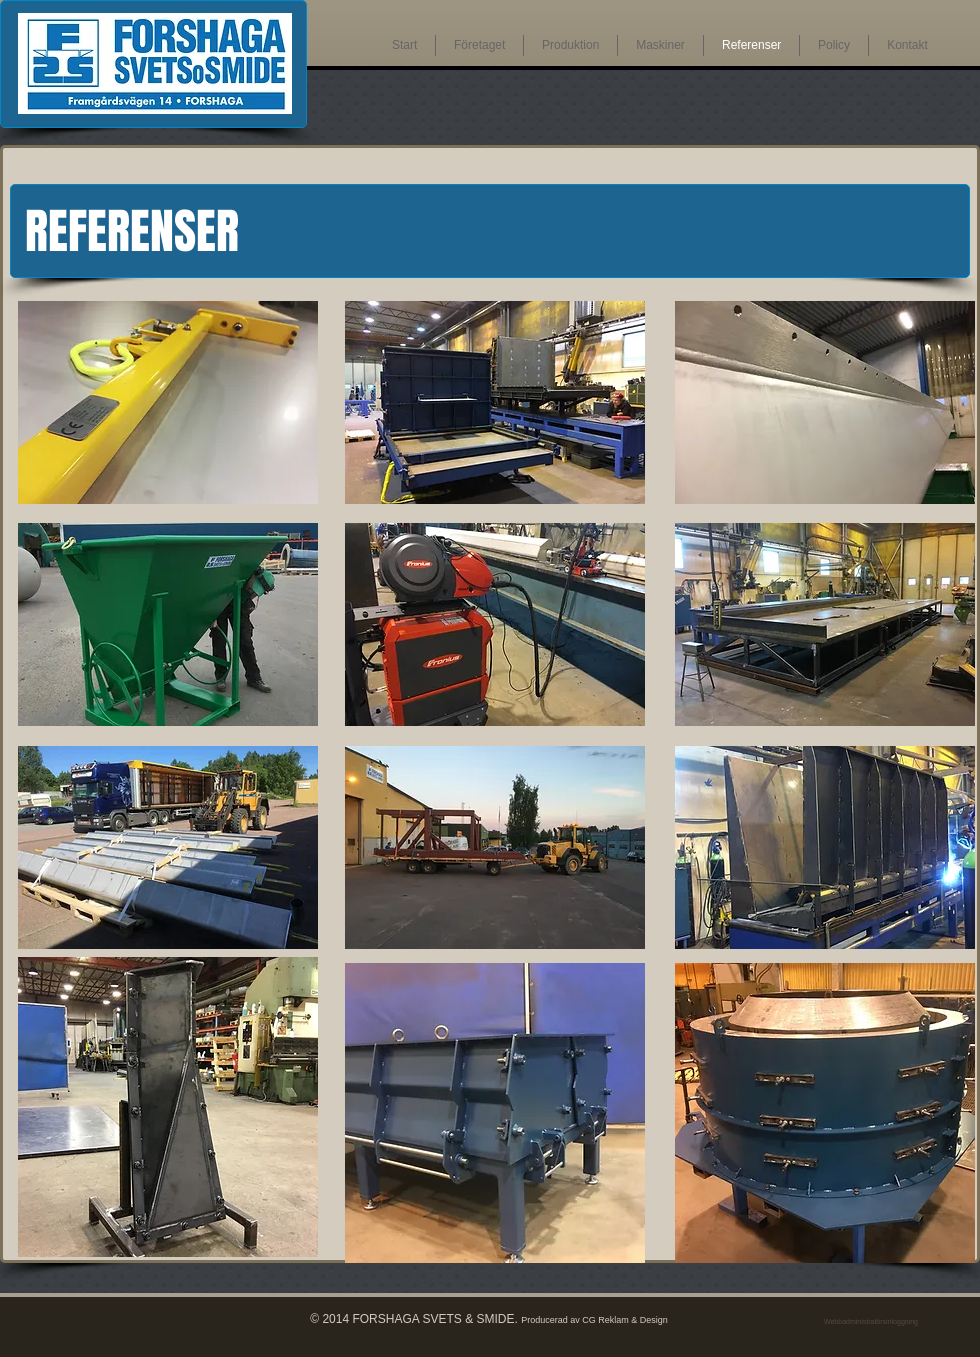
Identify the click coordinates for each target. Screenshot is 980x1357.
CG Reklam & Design (625, 1320)
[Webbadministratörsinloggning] (871, 1322)
